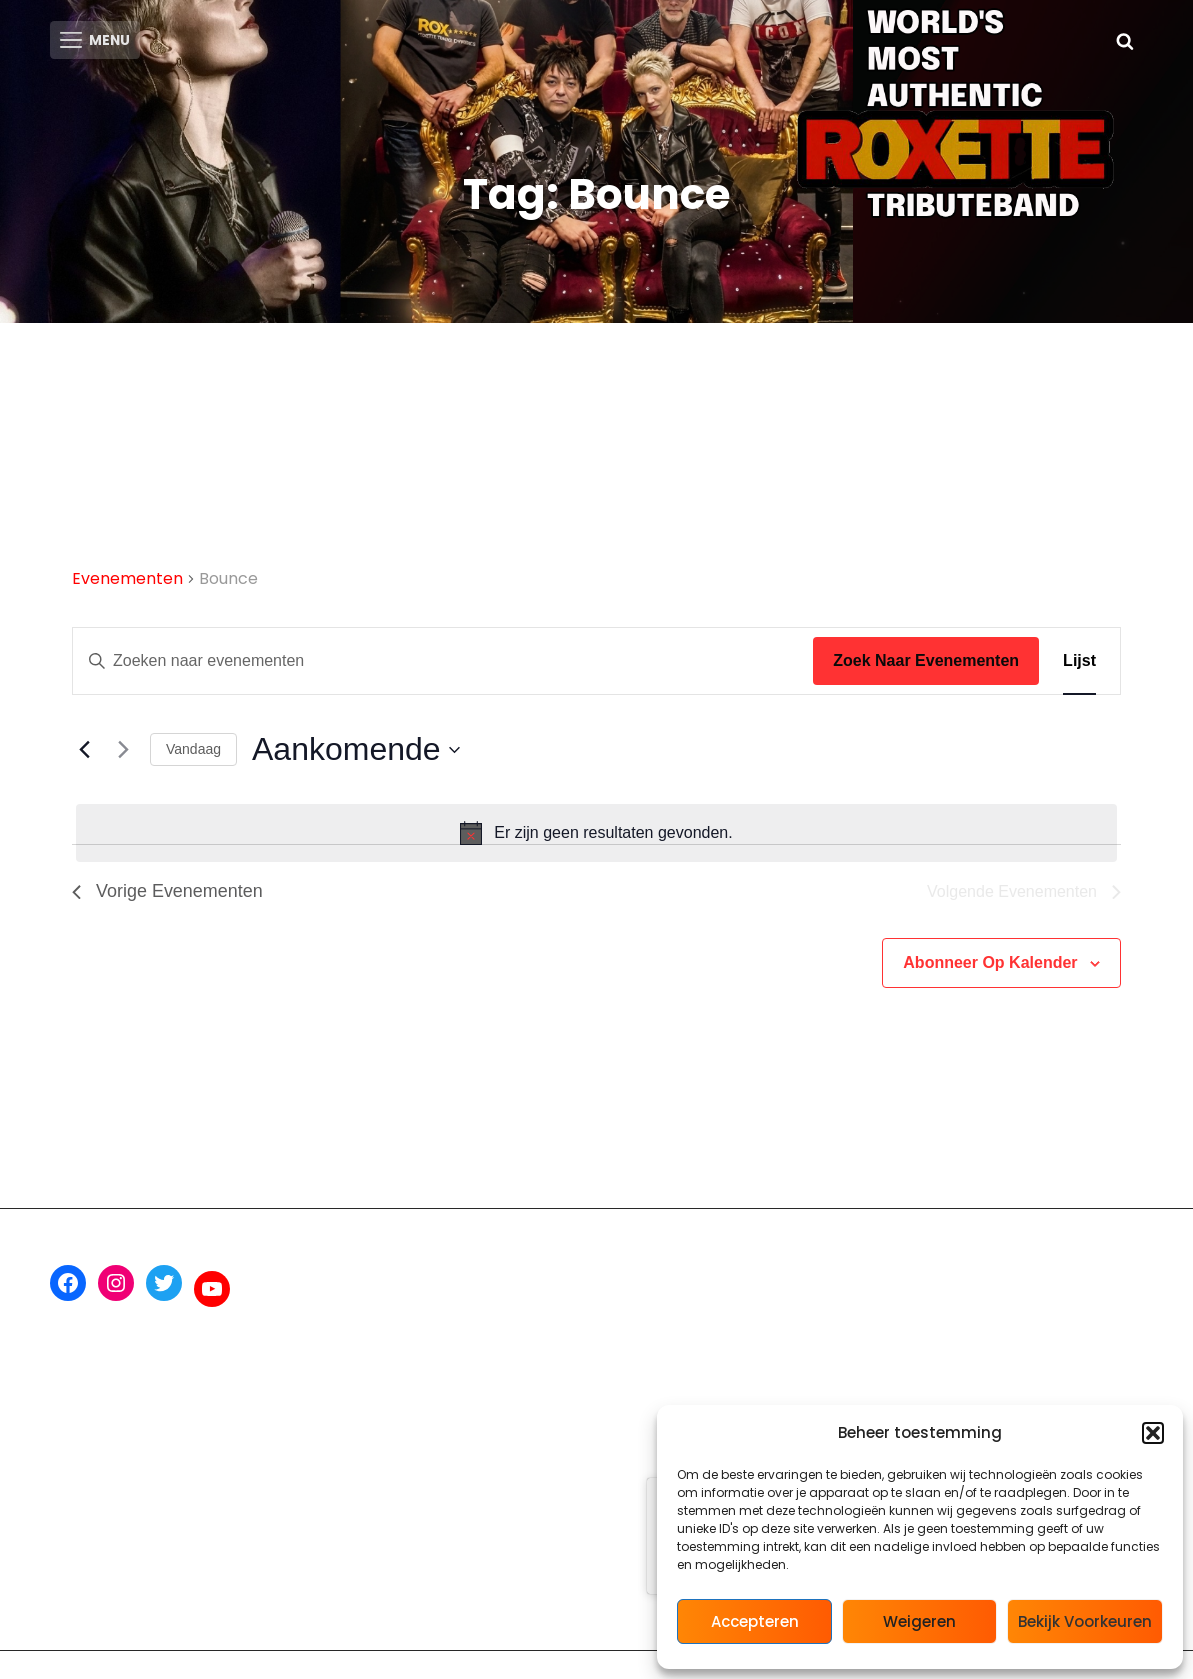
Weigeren (919, 1621)
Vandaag (193, 754)
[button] (1153, 1433)
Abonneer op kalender (990, 967)
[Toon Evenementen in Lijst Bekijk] (1079, 666)
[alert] (596, 838)
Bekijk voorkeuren (1085, 1621)
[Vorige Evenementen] (84, 754)
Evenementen (127, 583)
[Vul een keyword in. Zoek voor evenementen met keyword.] (443, 666)
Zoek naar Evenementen (926, 665)
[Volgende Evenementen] (123, 754)
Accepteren (755, 1621)
